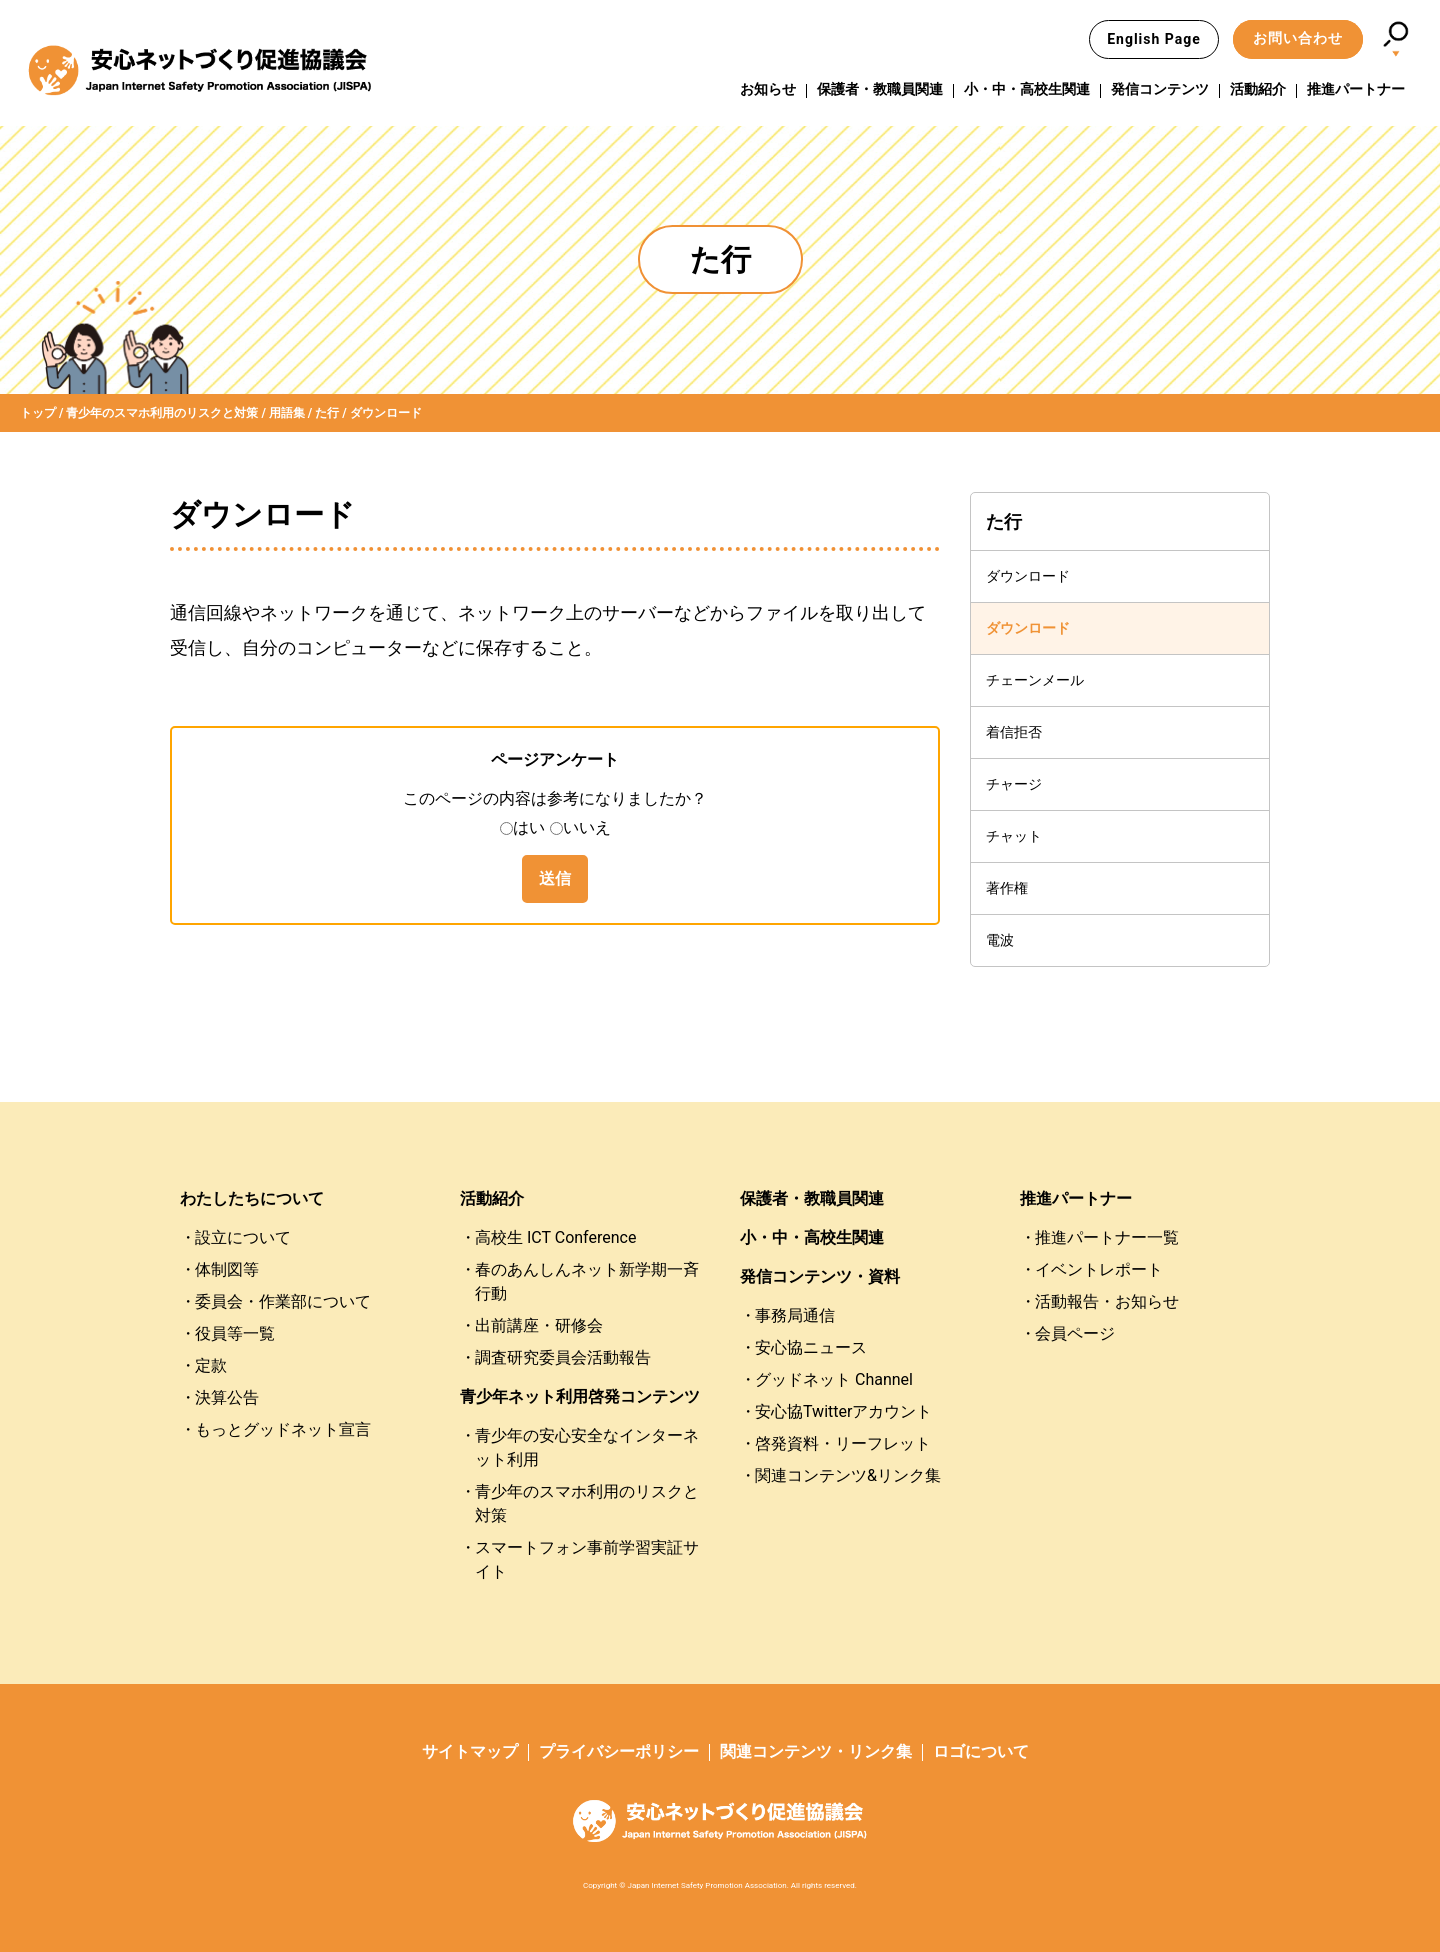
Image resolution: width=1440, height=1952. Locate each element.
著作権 (1007, 888)
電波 (1000, 940)
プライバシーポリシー (619, 1751)
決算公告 (227, 1397)
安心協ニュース (811, 1347)
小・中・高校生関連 (1027, 89)
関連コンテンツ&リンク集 (848, 1475)
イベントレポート (1099, 1269)
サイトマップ (470, 1751)
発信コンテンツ (1160, 89)
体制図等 (227, 1269)
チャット (1014, 836)
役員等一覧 (235, 1333)
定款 (211, 1365)
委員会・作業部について (283, 1301)
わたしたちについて (252, 1198)
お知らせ (768, 89)
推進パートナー (1356, 89)
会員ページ (1075, 1333)
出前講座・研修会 (539, 1325)
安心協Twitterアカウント (843, 1411)
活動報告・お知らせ (1107, 1301)
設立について (243, 1237)
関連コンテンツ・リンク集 (816, 1751)
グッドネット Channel (834, 1379)
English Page (1154, 39)
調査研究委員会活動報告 (563, 1357)
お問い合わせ (1298, 38)
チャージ (1014, 784)
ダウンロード (1028, 576)
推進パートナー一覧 (1107, 1237)
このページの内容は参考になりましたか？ (555, 798)
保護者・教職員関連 (880, 89)
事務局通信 (795, 1315)
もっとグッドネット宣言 (283, 1429)
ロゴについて (981, 1751)
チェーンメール (1035, 680)
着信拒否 (1014, 732)
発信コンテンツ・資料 (820, 1276)
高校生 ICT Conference (555, 1237)
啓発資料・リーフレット (843, 1443)
